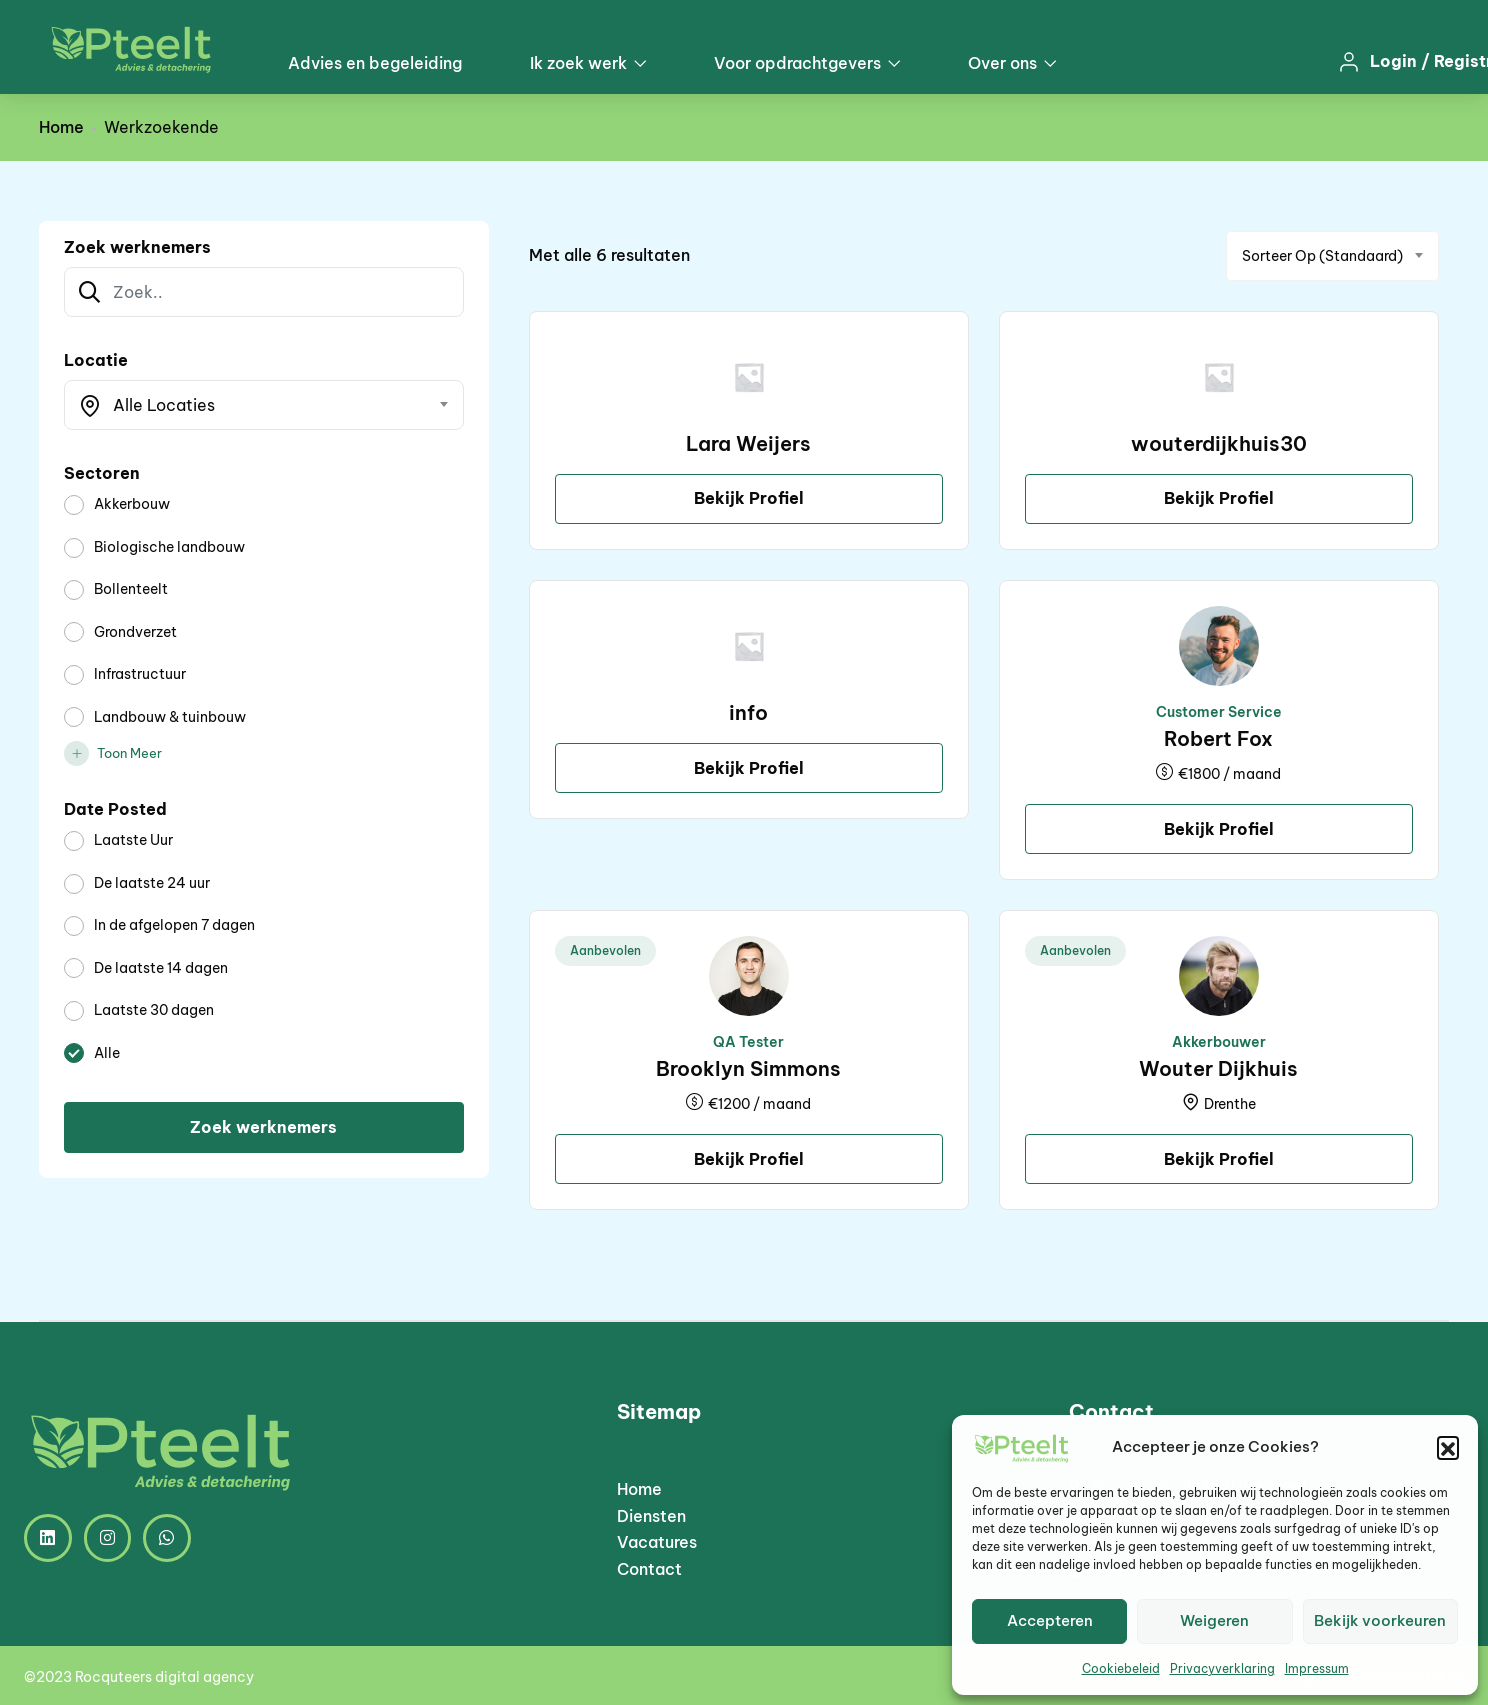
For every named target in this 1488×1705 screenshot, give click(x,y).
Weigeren (1214, 1620)
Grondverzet (135, 632)
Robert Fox (1218, 738)
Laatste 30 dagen (154, 1010)
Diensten (651, 1516)
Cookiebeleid (1121, 1668)
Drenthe (1230, 1104)
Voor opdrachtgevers (807, 63)
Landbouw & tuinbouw (170, 717)
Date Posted (115, 809)
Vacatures (657, 1542)
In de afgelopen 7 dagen (174, 925)
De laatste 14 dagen (161, 968)
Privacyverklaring (1222, 1668)
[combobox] (264, 405)
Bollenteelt (131, 589)
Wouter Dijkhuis (1218, 1068)
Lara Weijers (748, 443)
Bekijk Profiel (749, 498)
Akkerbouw (132, 504)
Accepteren (1050, 1620)
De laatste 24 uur (152, 883)
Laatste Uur (133, 840)
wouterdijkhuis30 (1219, 443)
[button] (1448, 1447)
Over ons (1012, 63)
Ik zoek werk (588, 63)
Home (61, 127)
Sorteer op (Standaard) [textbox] (1322, 256)
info (748, 712)
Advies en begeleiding (375, 63)
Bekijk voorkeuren (1380, 1620)
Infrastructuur (140, 674)
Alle (107, 1053)
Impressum (1317, 1668)
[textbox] (251, 405)
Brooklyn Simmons (748, 1068)
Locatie (96, 360)
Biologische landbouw (169, 547)
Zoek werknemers (137, 247)
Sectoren (102, 473)
